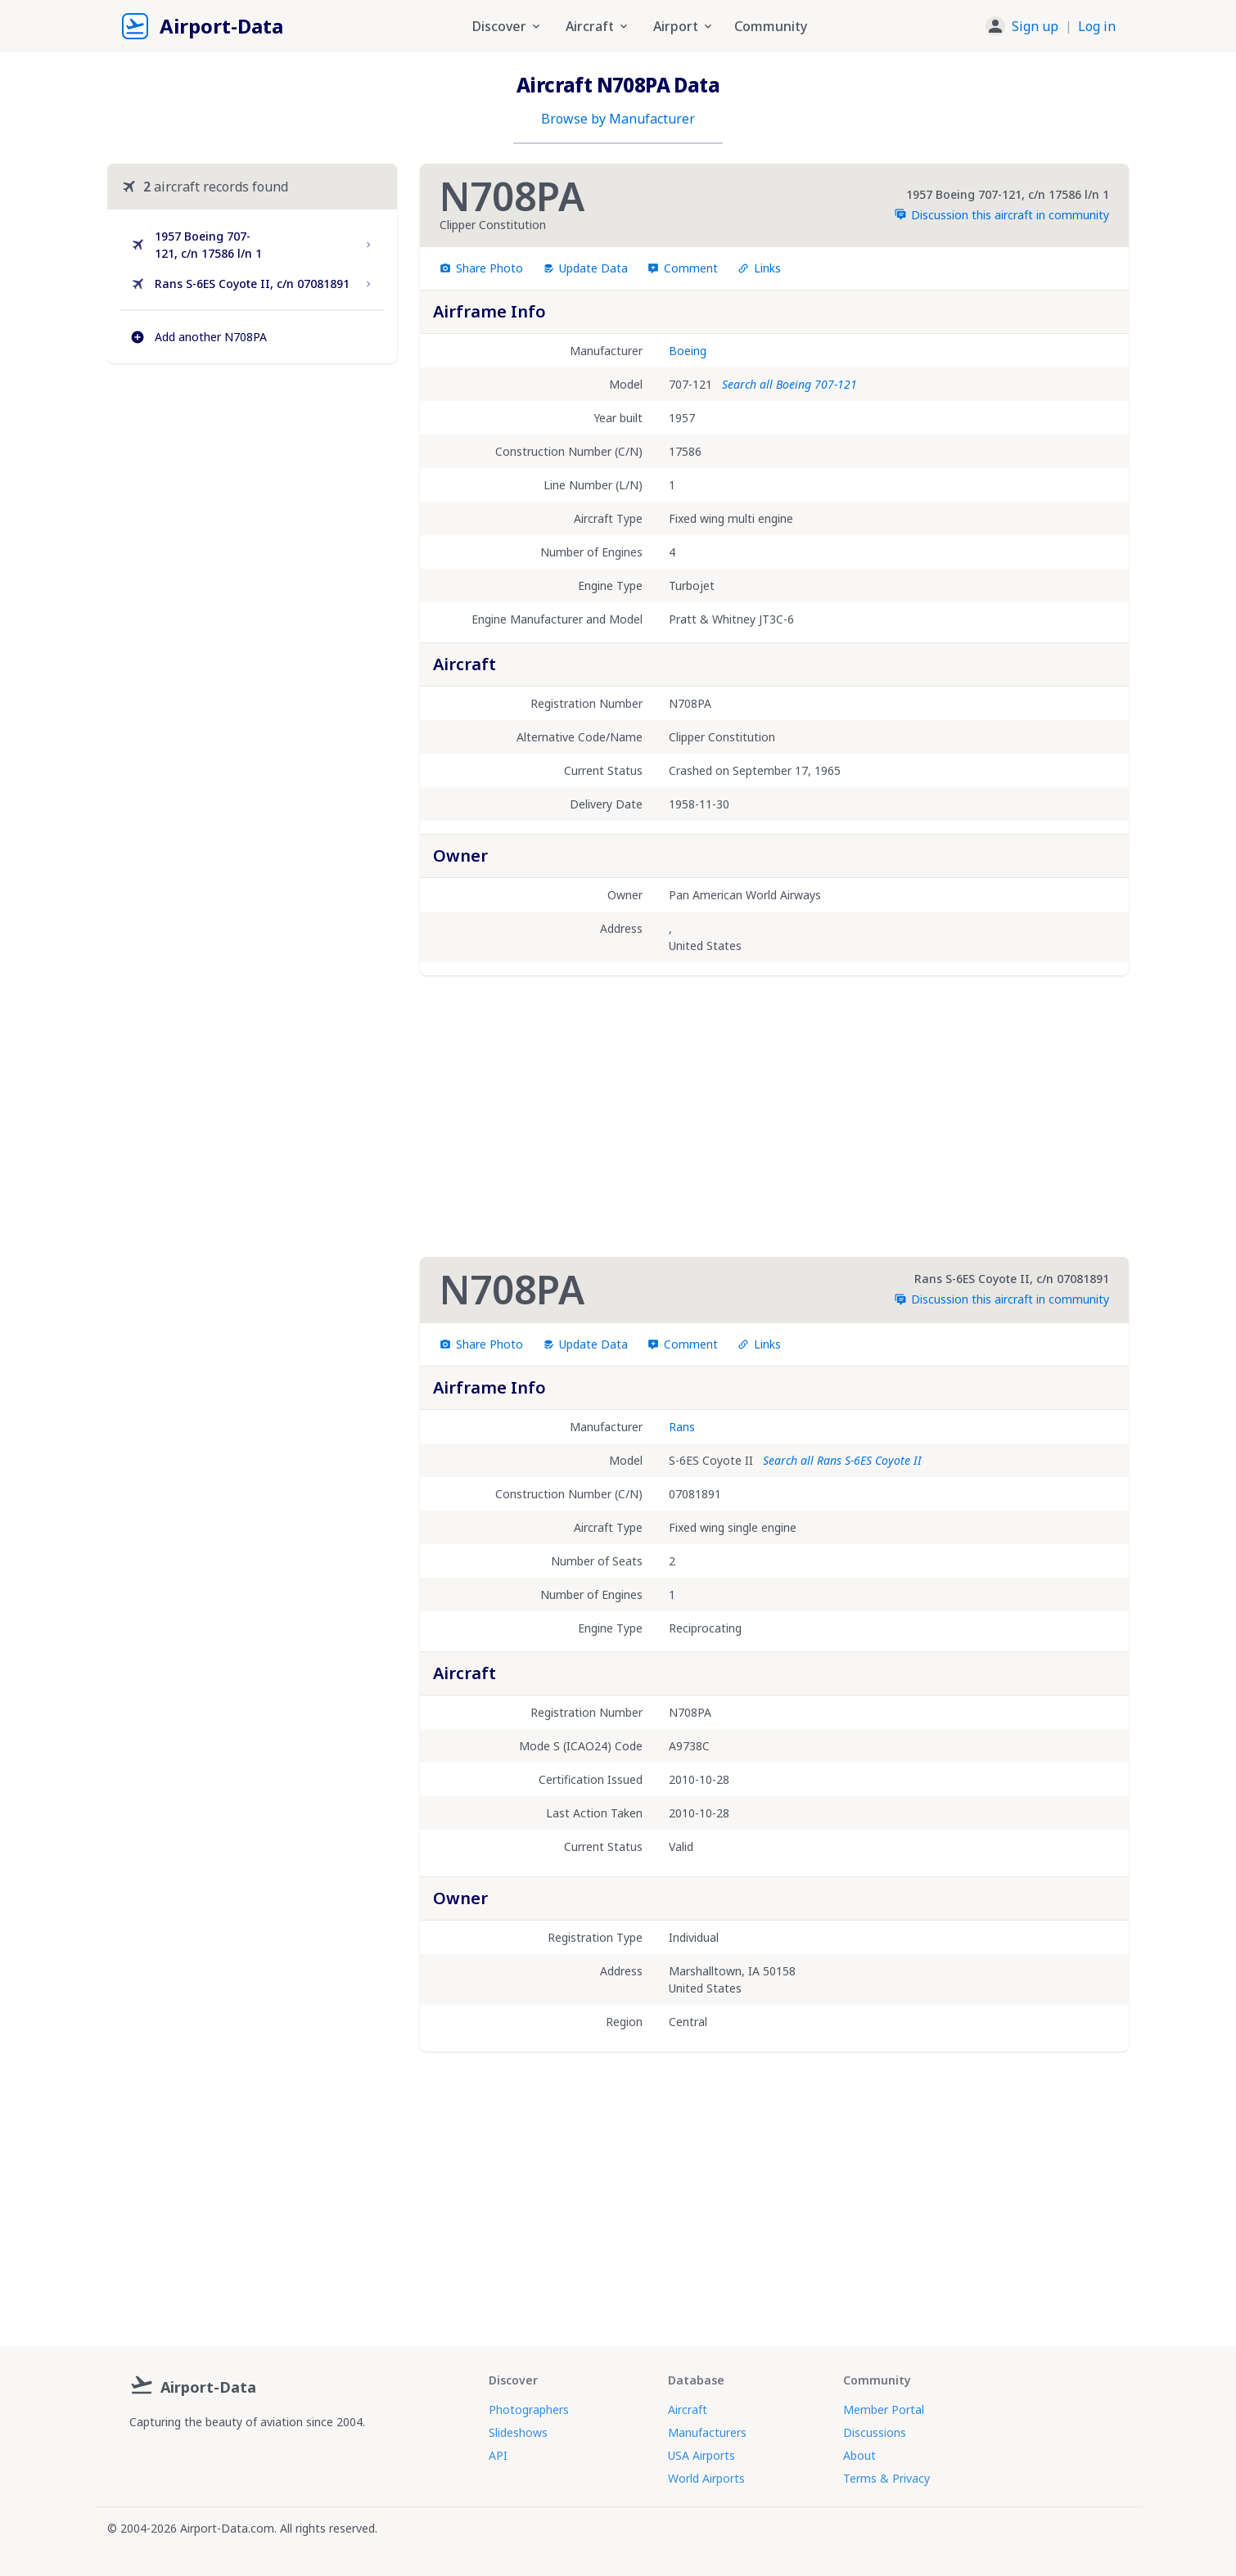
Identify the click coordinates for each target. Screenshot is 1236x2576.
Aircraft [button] (598, 26)
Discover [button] (507, 26)
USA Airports (701, 2455)
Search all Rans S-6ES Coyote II (842, 1460)
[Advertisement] (252, 517)
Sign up (1035, 26)
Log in (1097, 26)
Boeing (687, 350)
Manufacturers (707, 2432)
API (498, 2455)
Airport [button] (684, 26)
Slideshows (518, 2432)
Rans (682, 1426)
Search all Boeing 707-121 (789, 384)
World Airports (706, 2478)
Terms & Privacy (886, 2478)
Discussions (874, 2432)
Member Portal (883, 2409)
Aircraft (687, 2409)
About (859, 2455)
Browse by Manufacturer (618, 119)
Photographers (529, 2409)
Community (770, 26)
